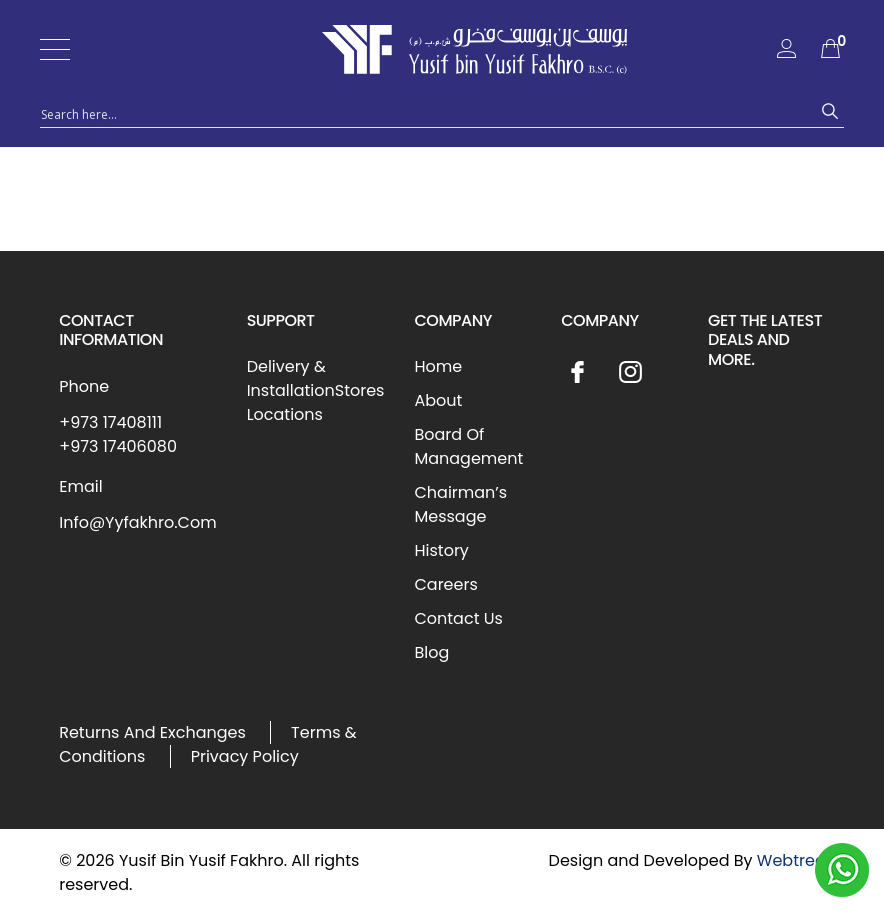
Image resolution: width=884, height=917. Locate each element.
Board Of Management (468, 446)
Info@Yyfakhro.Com (137, 522)
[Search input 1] (424, 113)
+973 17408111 (110, 422)
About (438, 400)
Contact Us (458, 618)
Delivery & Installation (291, 378)
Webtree (791, 860)
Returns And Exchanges (152, 732)
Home (438, 366)
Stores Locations (316, 402)
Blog (431, 652)
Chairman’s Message (460, 504)
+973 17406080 (118, 446)
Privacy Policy (245, 756)
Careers (445, 584)
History (441, 550)
